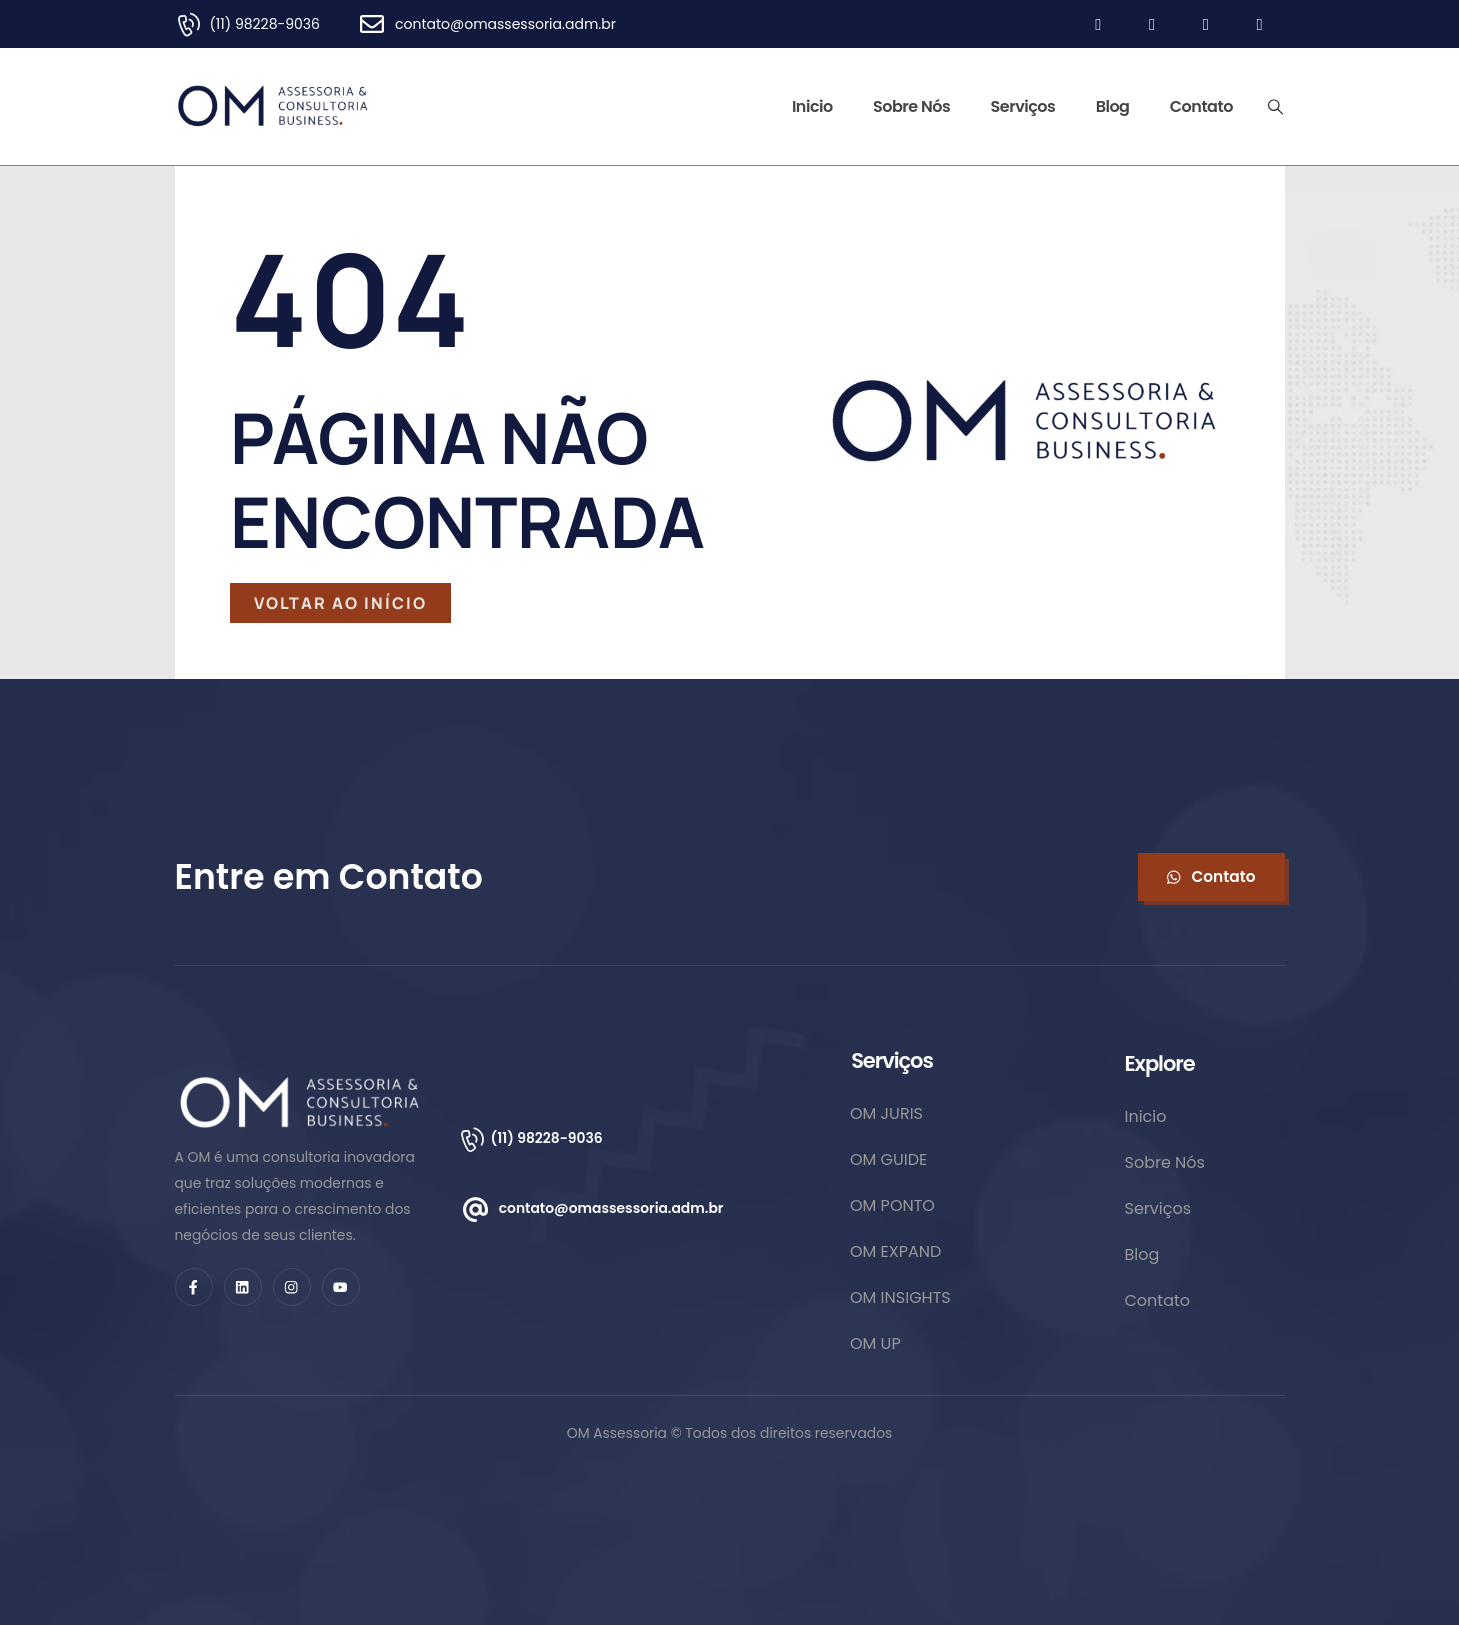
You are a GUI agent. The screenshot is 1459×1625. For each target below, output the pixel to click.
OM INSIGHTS (900, 1297)
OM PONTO (892, 1205)
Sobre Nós (911, 106)
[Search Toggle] (1275, 107)
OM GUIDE (888, 1159)
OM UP (875, 1343)
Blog (1113, 106)
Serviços (1023, 106)
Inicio (812, 106)
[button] (1211, 877)
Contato (1201, 106)
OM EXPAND (895, 1251)
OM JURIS (886, 1113)
